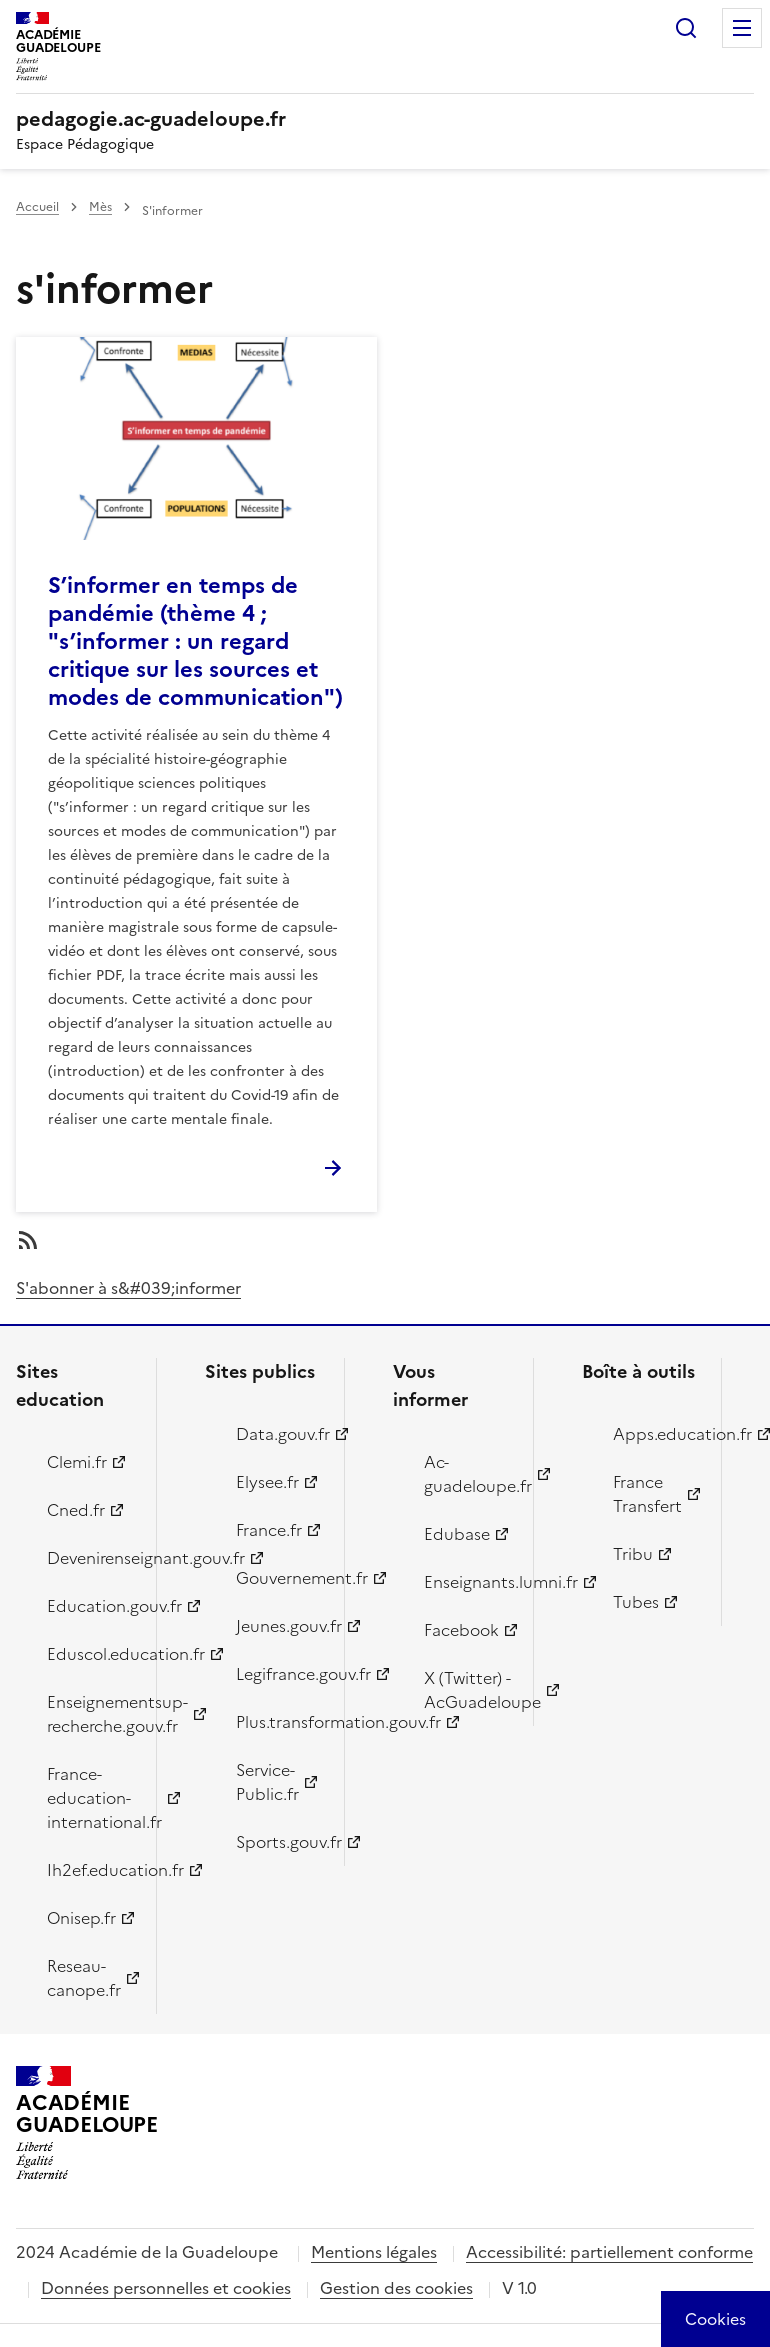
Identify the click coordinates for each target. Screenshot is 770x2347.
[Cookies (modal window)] (715, 2319)
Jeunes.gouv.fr (279, 1626)
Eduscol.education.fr (90, 1654)
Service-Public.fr (267, 1782)
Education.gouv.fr (90, 1606)
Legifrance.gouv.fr (279, 1674)
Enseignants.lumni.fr (467, 1582)
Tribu (633, 1554)
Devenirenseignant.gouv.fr (90, 1558)
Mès (100, 207)
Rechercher (686, 28)
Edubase (457, 1534)
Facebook (461, 1630)
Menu (742, 28)
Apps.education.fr (656, 1434)
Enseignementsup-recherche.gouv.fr (90, 1714)
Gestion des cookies (396, 2288)
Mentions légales (374, 2252)
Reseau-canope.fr (84, 1978)
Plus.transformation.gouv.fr (279, 1722)
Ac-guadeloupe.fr (467, 1474)
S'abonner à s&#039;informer (128, 1288)
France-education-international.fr (90, 1798)
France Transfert (647, 1494)
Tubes (636, 1602)
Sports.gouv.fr (279, 1842)
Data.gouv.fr (279, 1434)
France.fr (269, 1530)
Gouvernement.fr (279, 1578)
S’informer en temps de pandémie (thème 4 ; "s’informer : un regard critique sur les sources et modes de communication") (195, 641)
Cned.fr (76, 1510)
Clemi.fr (77, 1462)
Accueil (37, 207)
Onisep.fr (81, 1918)
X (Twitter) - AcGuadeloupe (467, 1690)
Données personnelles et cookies (166, 2288)
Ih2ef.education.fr (90, 1870)
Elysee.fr (267, 1482)
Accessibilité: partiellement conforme (609, 2252)
